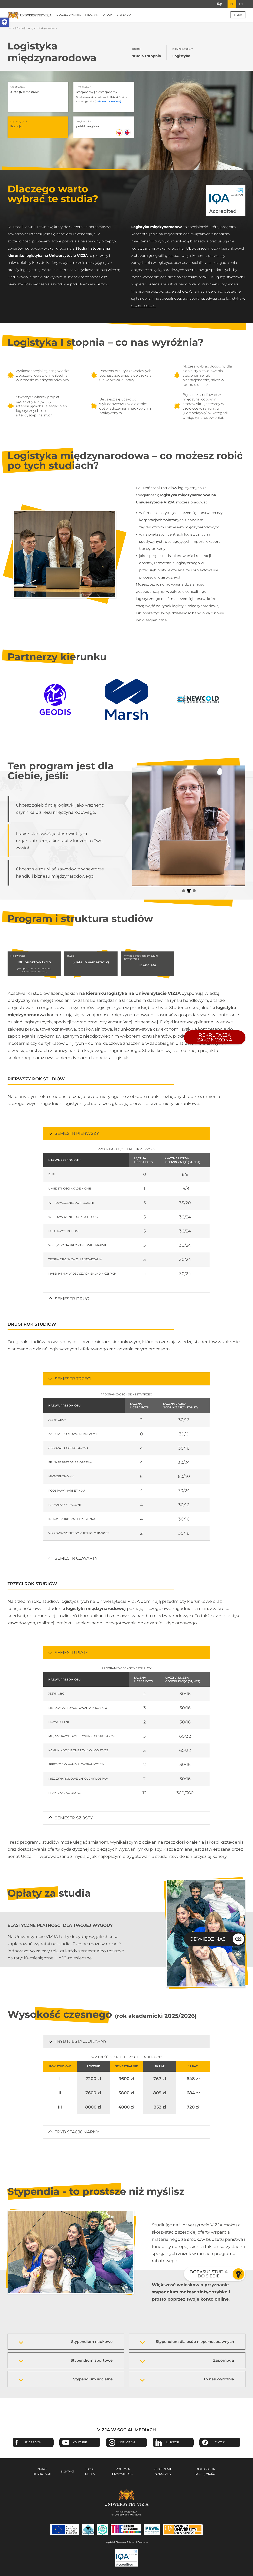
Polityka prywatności (122, 2471)
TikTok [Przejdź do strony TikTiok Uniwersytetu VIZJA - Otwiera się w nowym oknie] (220, 2442)
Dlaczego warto (68, 14)
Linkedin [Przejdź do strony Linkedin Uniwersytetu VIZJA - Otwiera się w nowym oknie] (173, 2442)
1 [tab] (183, 891)
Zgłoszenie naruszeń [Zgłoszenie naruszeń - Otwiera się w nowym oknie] (163, 2471)
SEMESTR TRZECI (73, 1378)
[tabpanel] (188, 826)
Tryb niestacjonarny (81, 2041)
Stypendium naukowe (92, 2341)
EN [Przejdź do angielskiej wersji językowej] (241, 4)
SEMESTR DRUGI (72, 1298)
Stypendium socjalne (93, 2379)
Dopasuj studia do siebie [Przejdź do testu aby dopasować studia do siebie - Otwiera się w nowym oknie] (209, 2273)
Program (92, 14)
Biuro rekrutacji (42, 2471)
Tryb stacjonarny (77, 2131)
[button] (4, 22)
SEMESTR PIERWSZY (77, 1133)
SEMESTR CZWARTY (76, 1558)
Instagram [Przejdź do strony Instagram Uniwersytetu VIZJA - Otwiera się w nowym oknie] (126, 2442)
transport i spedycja (200, 298)
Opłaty (108, 14)
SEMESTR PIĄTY (71, 1652)
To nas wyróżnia (218, 2379)
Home (11, 28)
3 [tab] (194, 891)
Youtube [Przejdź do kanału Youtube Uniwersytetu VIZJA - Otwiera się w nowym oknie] (80, 2442)
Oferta (20, 28)
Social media (90, 2471)
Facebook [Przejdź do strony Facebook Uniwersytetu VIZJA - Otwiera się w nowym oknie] (33, 2442)
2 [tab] (189, 891)
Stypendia (124, 14)
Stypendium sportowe (92, 2360)
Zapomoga (223, 2360)
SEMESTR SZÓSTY (74, 1817)
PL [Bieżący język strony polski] (231, 4)
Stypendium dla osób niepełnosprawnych (195, 2341)
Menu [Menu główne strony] (238, 14)
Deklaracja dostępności (205, 2471)
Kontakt (67, 2471)
